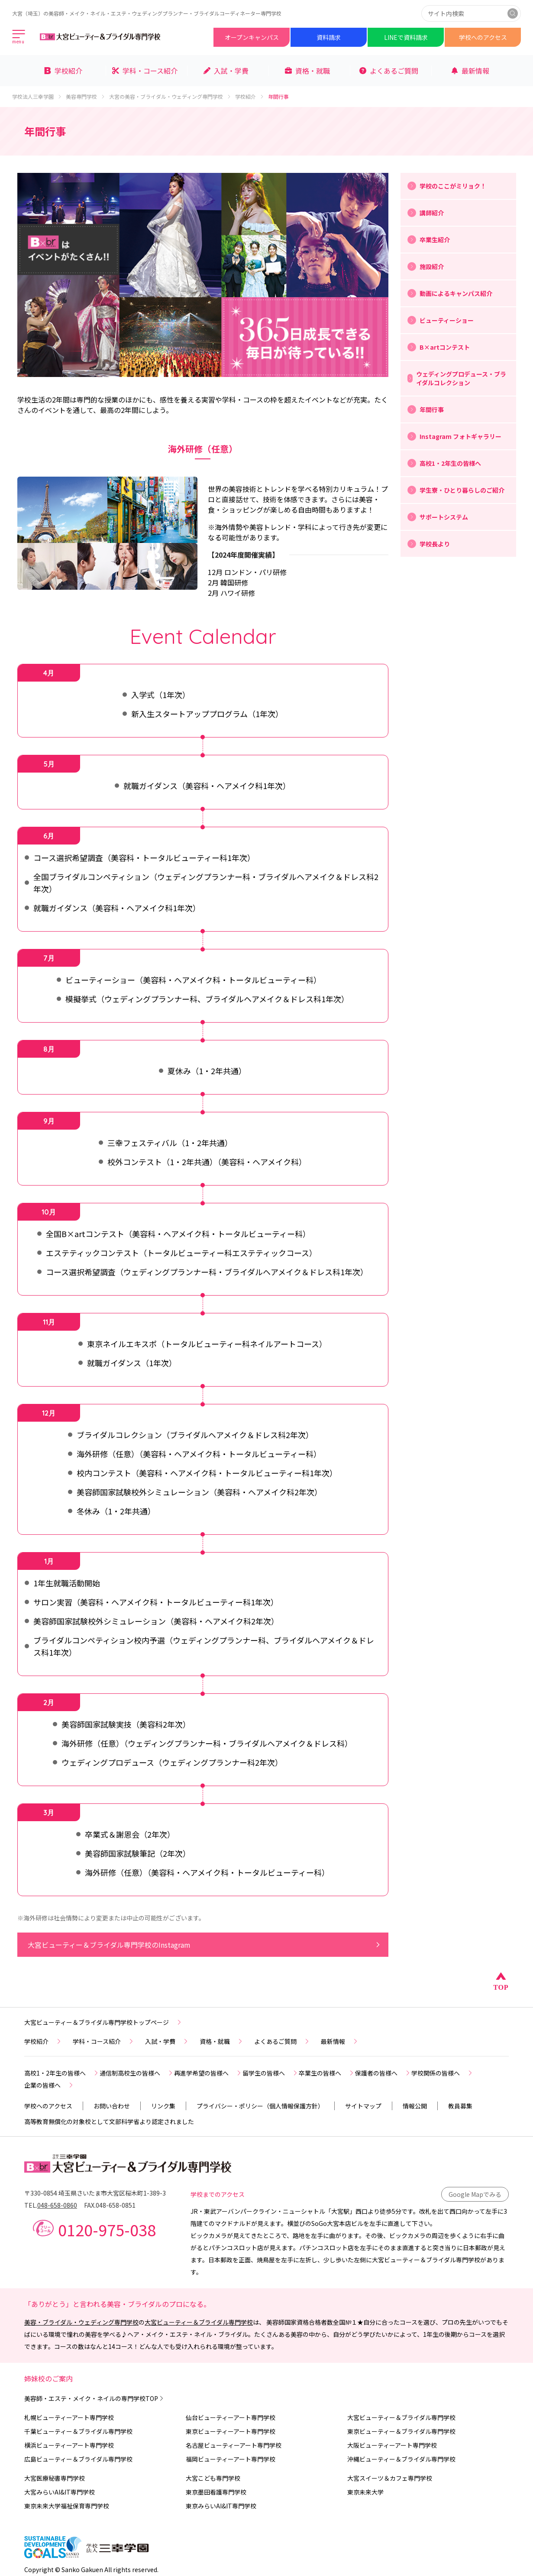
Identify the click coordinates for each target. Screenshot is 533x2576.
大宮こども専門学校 (213, 2478)
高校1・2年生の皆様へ (62, 2073)
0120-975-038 (107, 2229)
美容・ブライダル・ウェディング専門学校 (81, 2322)
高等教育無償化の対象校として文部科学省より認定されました (109, 2121)
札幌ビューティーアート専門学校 (69, 2417)
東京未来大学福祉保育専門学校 (66, 2505)
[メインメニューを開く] (19, 37)
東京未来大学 (365, 2492)
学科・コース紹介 (104, 2041)
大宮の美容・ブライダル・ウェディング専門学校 (170, 96)
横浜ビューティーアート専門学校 (69, 2445)
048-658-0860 (57, 2205)
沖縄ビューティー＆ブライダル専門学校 (401, 2459)
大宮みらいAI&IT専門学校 (59, 2492)
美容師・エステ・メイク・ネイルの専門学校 (94, 2398)
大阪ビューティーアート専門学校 (392, 2445)
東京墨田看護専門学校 (216, 2492)
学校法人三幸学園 (37, 96)
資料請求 (329, 37)
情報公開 (415, 2106)
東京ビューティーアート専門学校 (230, 2431)
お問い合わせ (112, 2106)
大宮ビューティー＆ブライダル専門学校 (199, 2322)
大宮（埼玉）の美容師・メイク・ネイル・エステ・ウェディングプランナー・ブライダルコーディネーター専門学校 (146, 13)
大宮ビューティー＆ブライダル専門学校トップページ (103, 2022)
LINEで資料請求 (406, 37)
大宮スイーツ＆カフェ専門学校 (389, 2478)
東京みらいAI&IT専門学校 (221, 2505)
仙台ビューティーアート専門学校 (230, 2417)
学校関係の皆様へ (442, 2073)
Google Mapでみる (475, 2194)
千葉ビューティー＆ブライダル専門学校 (78, 2431)
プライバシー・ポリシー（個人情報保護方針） (260, 2106)
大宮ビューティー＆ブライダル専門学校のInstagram (204, 1945)
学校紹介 (250, 96)
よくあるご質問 (282, 2041)
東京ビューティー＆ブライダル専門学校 (401, 2431)
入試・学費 (167, 2041)
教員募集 (460, 2106)
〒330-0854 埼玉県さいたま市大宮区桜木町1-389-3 (95, 2193)
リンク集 (163, 2106)
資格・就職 (222, 2041)
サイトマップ (363, 2106)
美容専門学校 (86, 96)
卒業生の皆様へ (327, 2073)
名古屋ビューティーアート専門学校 (233, 2445)
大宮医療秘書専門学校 (54, 2478)
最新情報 (340, 2041)
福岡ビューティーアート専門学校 (230, 2459)
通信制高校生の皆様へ (137, 2073)
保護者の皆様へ (383, 2073)
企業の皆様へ (49, 2085)
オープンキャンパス (252, 37)
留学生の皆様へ (270, 2073)
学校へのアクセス (483, 37)
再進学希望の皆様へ (208, 2073)
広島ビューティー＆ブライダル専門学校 (78, 2459)
